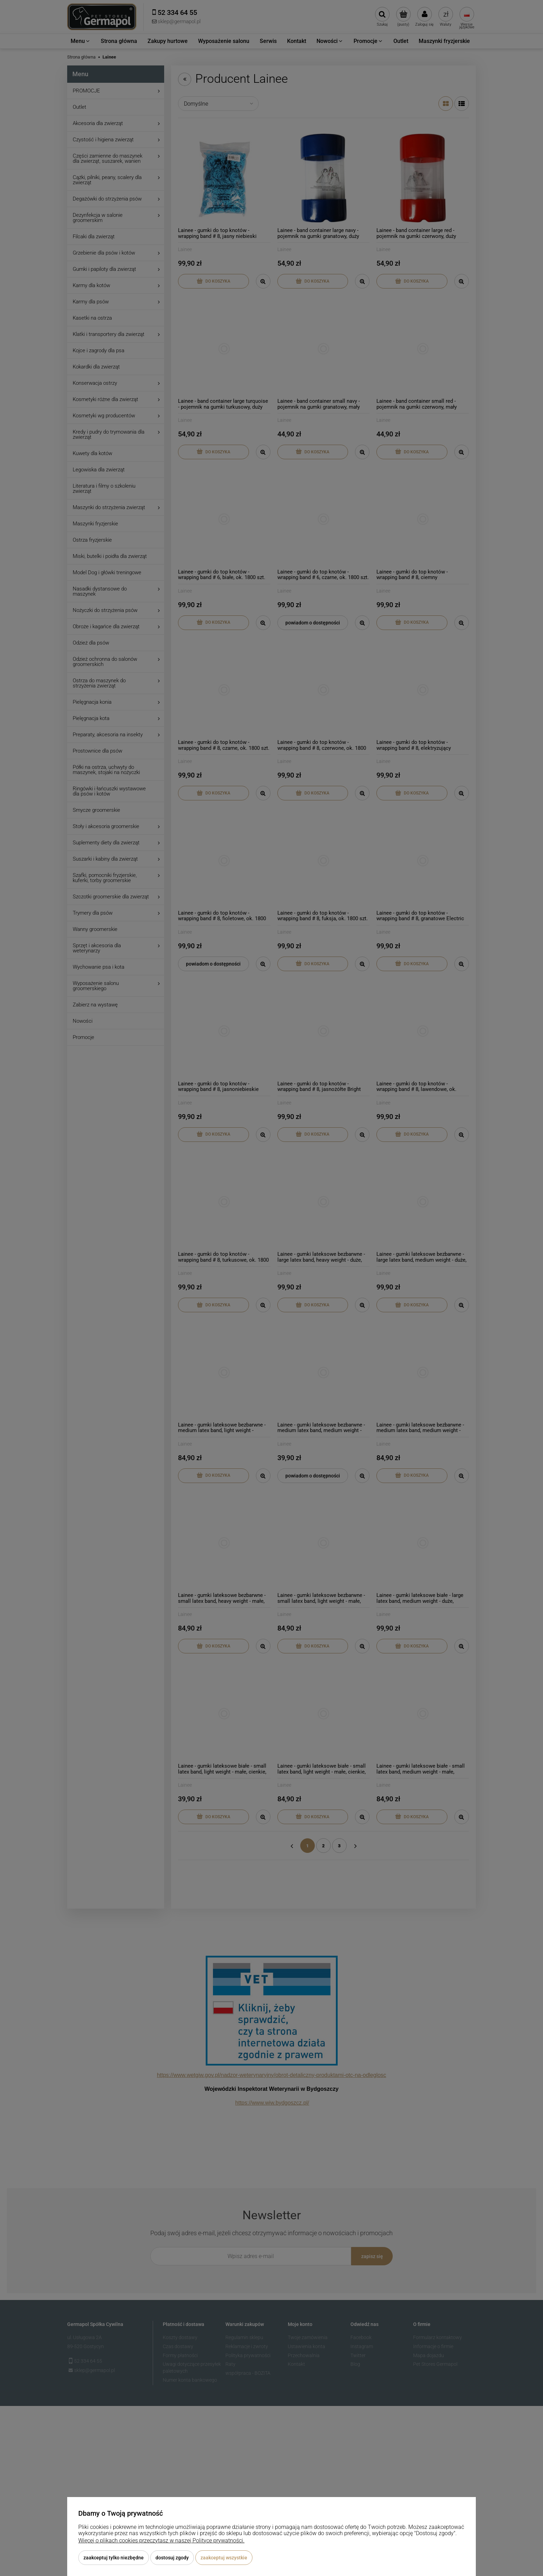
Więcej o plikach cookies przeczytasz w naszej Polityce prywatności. (161, 2540)
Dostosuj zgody (172, 2557)
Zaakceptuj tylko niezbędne (113, 2557)
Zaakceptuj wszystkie (224, 2557)
